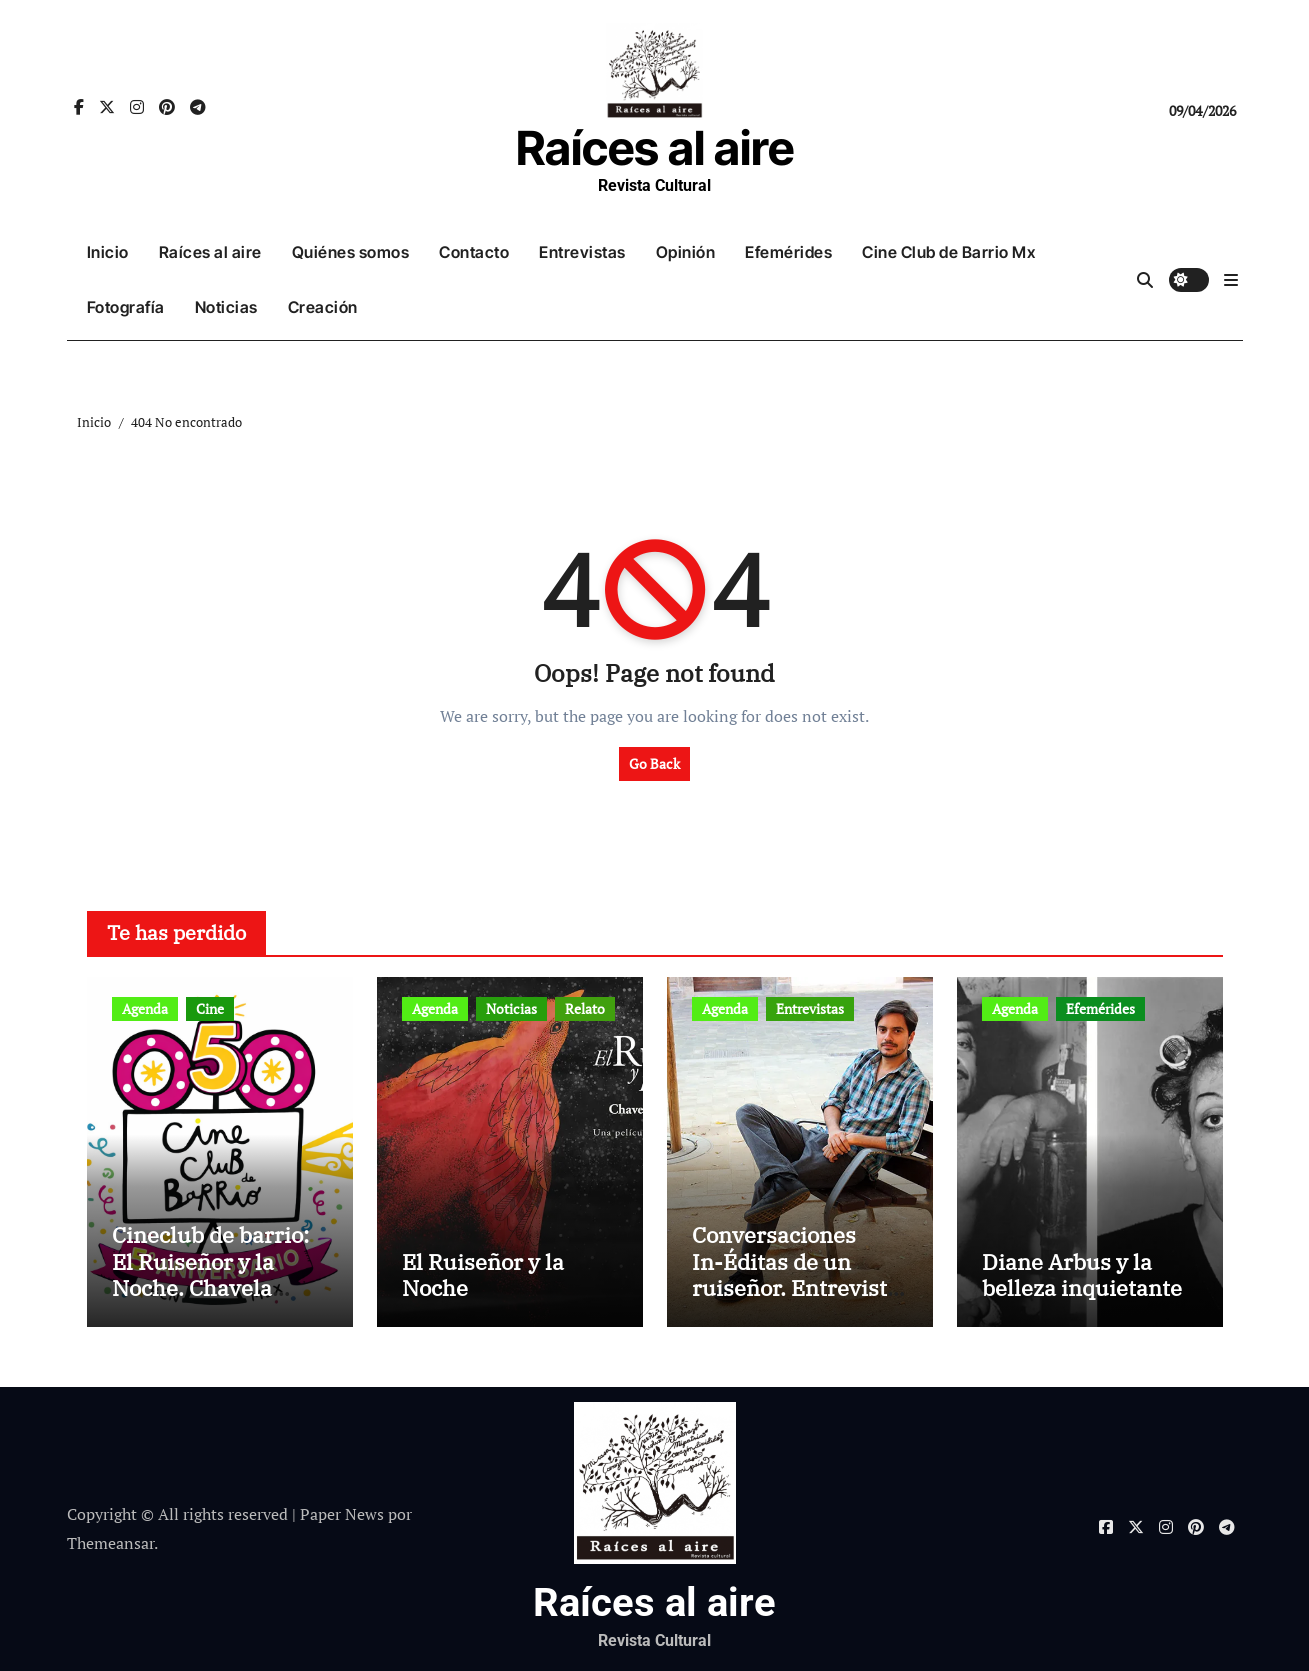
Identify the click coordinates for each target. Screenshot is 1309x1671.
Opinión (686, 252)
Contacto (474, 252)
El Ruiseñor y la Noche (483, 1274)
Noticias (226, 307)
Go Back (654, 763)
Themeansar (110, 1543)
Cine (210, 1008)
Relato (585, 1008)
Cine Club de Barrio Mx (948, 252)
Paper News (342, 1514)
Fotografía (126, 307)
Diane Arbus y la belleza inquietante (1082, 1274)
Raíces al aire (655, 147)
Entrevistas (582, 252)
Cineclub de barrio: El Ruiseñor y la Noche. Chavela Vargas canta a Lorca (218, 1274)
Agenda (145, 1008)
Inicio (108, 252)
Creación (323, 307)
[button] (1231, 280)
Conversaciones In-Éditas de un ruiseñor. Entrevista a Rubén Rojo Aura (795, 1274)
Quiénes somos (351, 252)
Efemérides (788, 252)
